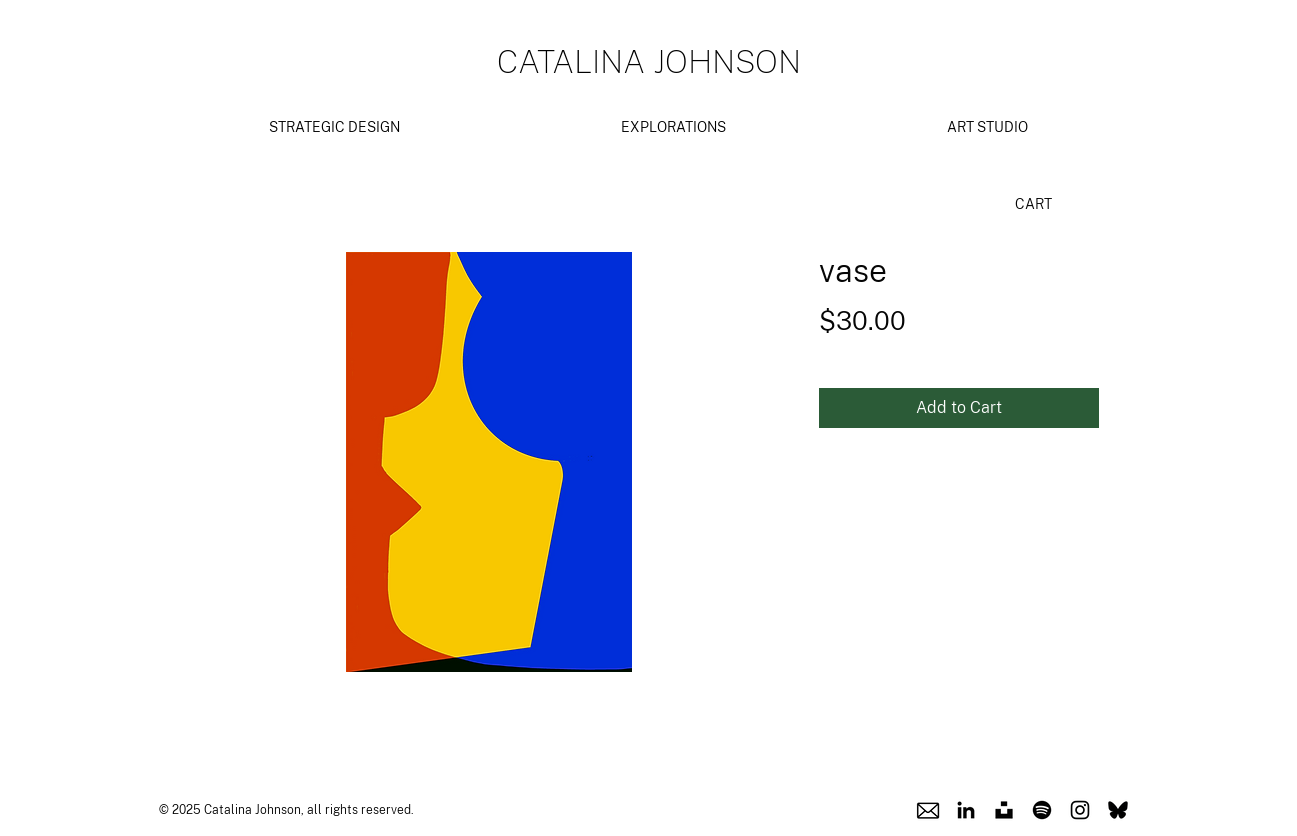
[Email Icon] (928, 810)
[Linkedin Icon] (966, 810)
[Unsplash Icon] (1004, 810)
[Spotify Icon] (1042, 810)
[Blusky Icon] (1118, 810)
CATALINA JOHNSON (649, 61)
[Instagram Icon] (1080, 810)
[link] (1043, 204)
